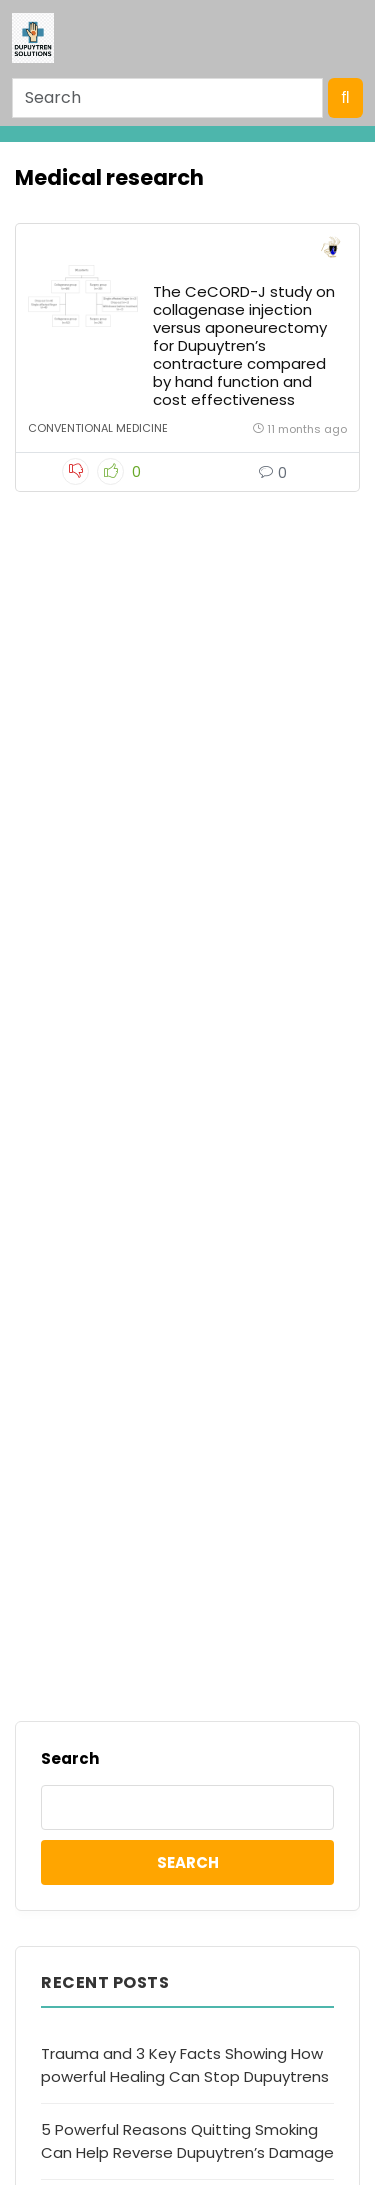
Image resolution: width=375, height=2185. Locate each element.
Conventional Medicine (98, 428)
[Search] (167, 98)
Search (70, 1758)
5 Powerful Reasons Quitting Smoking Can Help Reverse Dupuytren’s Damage (187, 2141)
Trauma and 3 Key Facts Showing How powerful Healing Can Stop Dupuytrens (185, 2065)
